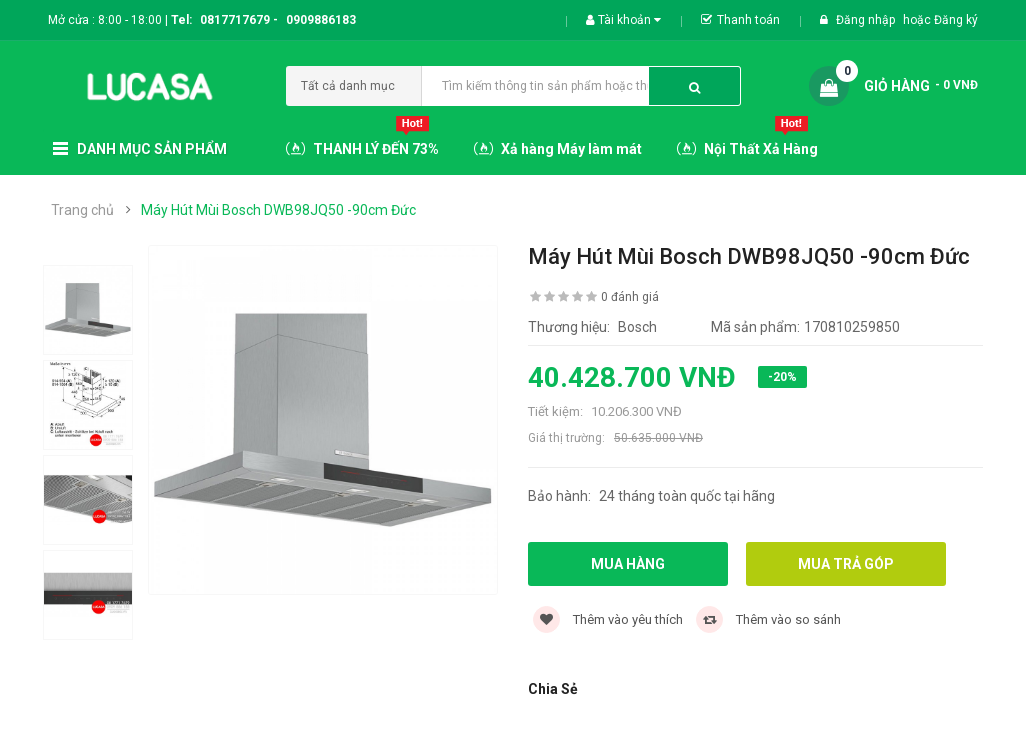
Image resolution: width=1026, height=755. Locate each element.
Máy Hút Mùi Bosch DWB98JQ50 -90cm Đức (278, 210)
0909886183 (321, 20)
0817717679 (235, 20)
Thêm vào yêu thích (608, 619)
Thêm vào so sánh (768, 619)
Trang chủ (82, 210)
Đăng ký (956, 20)
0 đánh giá (630, 297)
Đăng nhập (867, 20)
